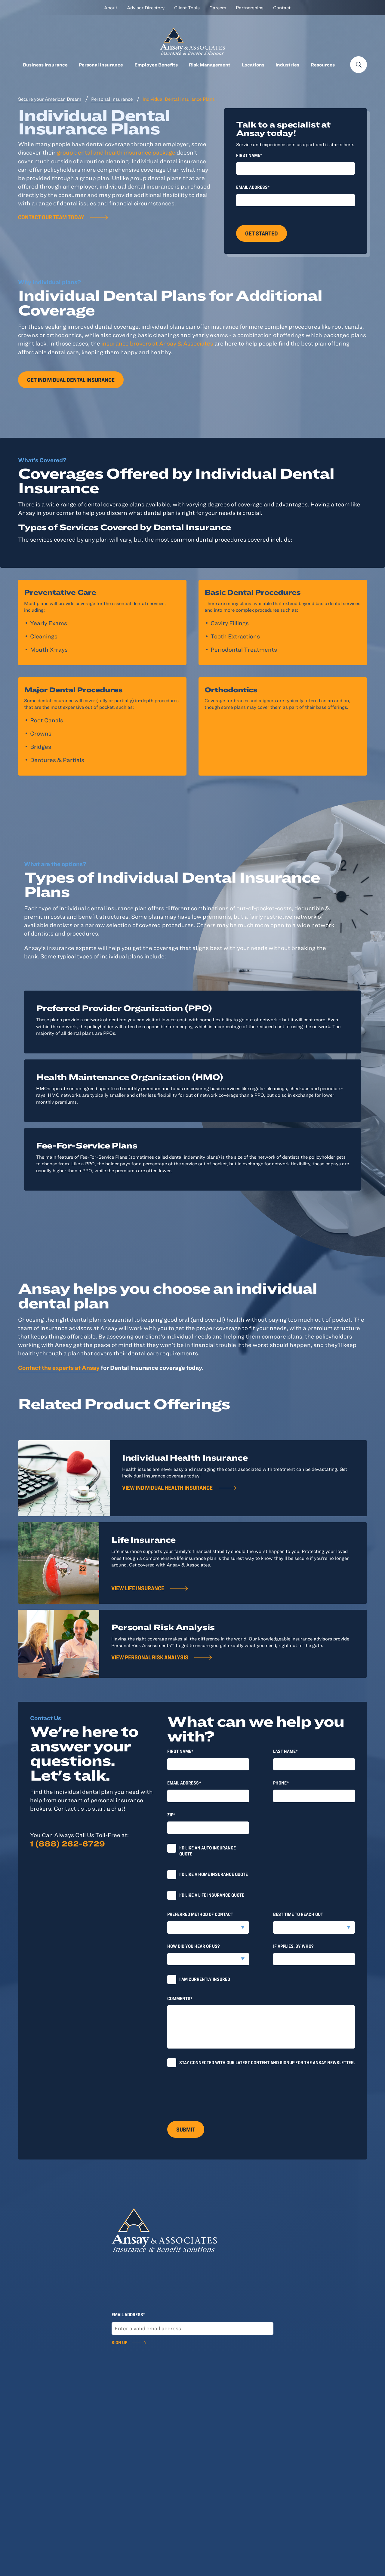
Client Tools (187, 7)
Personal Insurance (101, 64)
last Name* (285, 1751)
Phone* (281, 1782)
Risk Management (209, 64)
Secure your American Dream (49, 99)
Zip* (171, 1814)
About (110, 7)
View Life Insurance (137, 1588)
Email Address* (253, 187)
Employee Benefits (156, 64)
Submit (185, 2129)
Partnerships (249, 7)
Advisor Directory (146, 7)
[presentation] (213, 2090)
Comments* (179, 1998)
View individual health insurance (167, 1487)
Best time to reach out (298, 1914)
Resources (323, 64)
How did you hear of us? (193, 1946)
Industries (287, 64)
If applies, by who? (293, 1946)
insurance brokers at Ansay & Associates (157, 343)
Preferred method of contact (200, 1914)
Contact (282, 7)
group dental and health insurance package (116, 152)
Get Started (261, 233)
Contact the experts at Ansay (59, 1367)
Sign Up (119, 2342)
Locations (253, 64)
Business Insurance (45, 64)
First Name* (249, 155)
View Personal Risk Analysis (149, 1657)
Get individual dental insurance (71, 379)
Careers (217, 7)
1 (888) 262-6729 (67, 1843)
